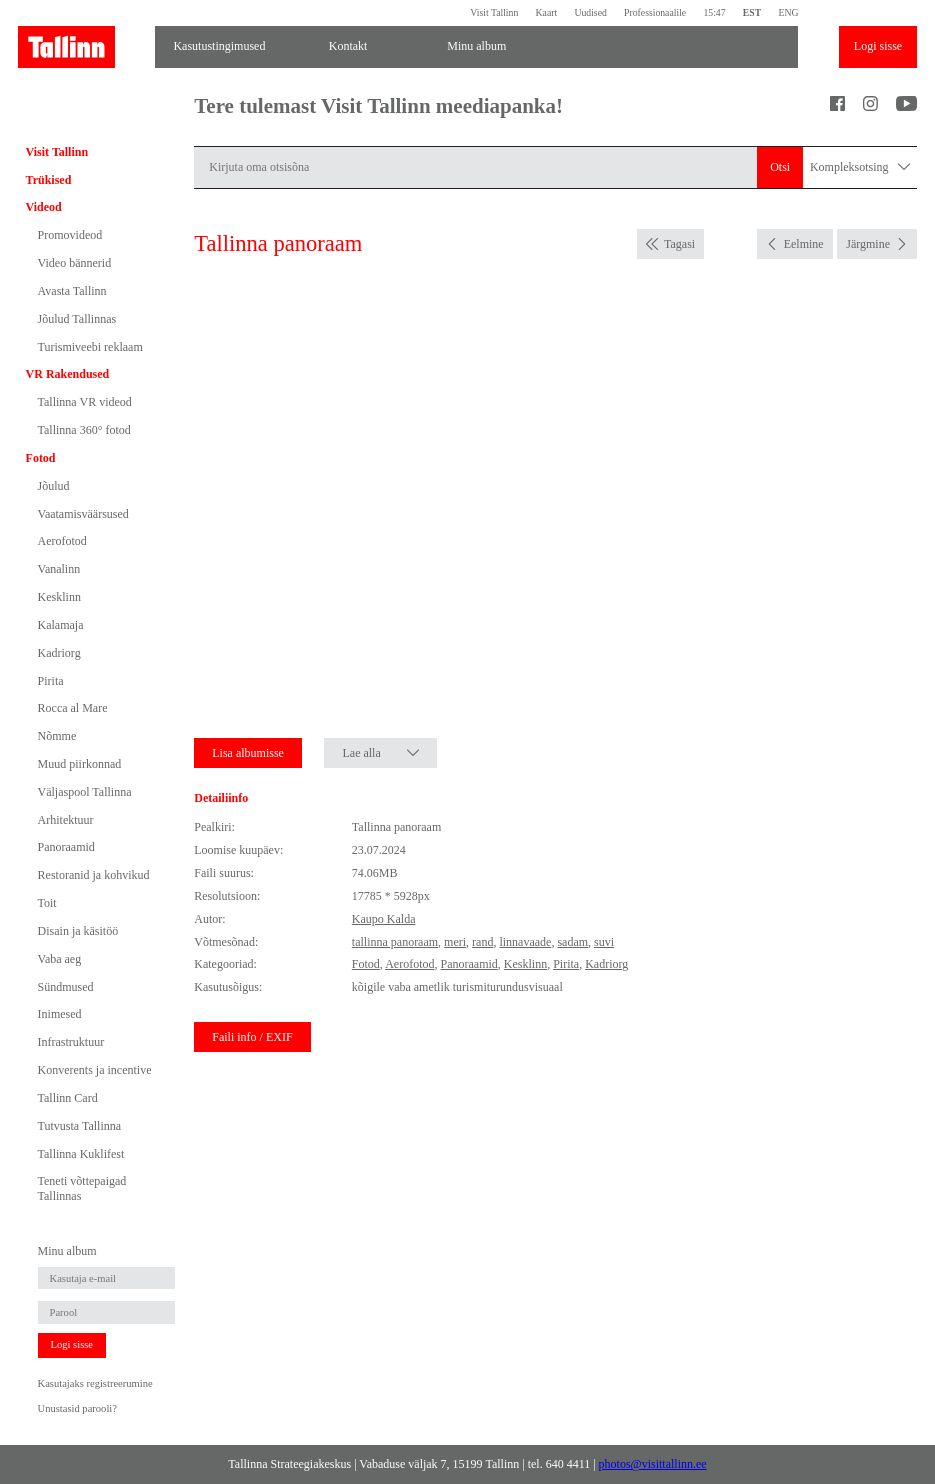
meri (455, 942)
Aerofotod (62, 541)
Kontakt (348, 46)
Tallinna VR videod (85, 402)
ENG (788, 12)
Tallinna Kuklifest (81, 1154)
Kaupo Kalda (384, 919)
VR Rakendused (68, 374)
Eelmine (804, 244)
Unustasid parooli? (77, 1408)
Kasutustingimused (219, 46)
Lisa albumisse (248, 753)
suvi (604, 942)
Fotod (41, 458)
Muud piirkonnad (80, 764)
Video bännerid (75, 263)
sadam (572, 942)
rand (482, 942)
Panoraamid (66, 847)
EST (752, 12)
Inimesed (60, 1014)
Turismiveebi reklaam (90, 347)
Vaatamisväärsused (83, 514)
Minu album (476, 46)
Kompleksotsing (860, 167)
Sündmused (66, 987)
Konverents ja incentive (95, 1070)
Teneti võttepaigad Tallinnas (82, 1188)
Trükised (49, 180)
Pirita (51, 681)
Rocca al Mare (73, 708)
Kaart (547, 12)
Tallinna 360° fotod (84, 430)
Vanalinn (59, 569)
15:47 (714, 12)
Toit (47, 903)
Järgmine (868, 244)
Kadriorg (59, 653)
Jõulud (54, 486)
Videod (44, 207)
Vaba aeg (60, 959)
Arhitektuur (66, 820)
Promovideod (70, 235)
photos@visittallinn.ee (653, 1464)
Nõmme (57, 736)
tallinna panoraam (395, 942)
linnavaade (525, 942)
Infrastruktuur (71, 1042)
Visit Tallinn (494, 12)
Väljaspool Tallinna (85, 792)
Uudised (590, 12)
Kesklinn (59, 597)
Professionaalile (655, 12)
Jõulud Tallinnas (77, 319)
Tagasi (679, 244)
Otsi (780, 167)
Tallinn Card (68, 1098)
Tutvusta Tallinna (80, 1126)
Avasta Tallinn (72, 291)
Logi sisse (878, 46)
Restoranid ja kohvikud (94, 875)
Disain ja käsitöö (78, 931)
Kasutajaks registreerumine (95, 1383)
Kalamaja (61, 625)
